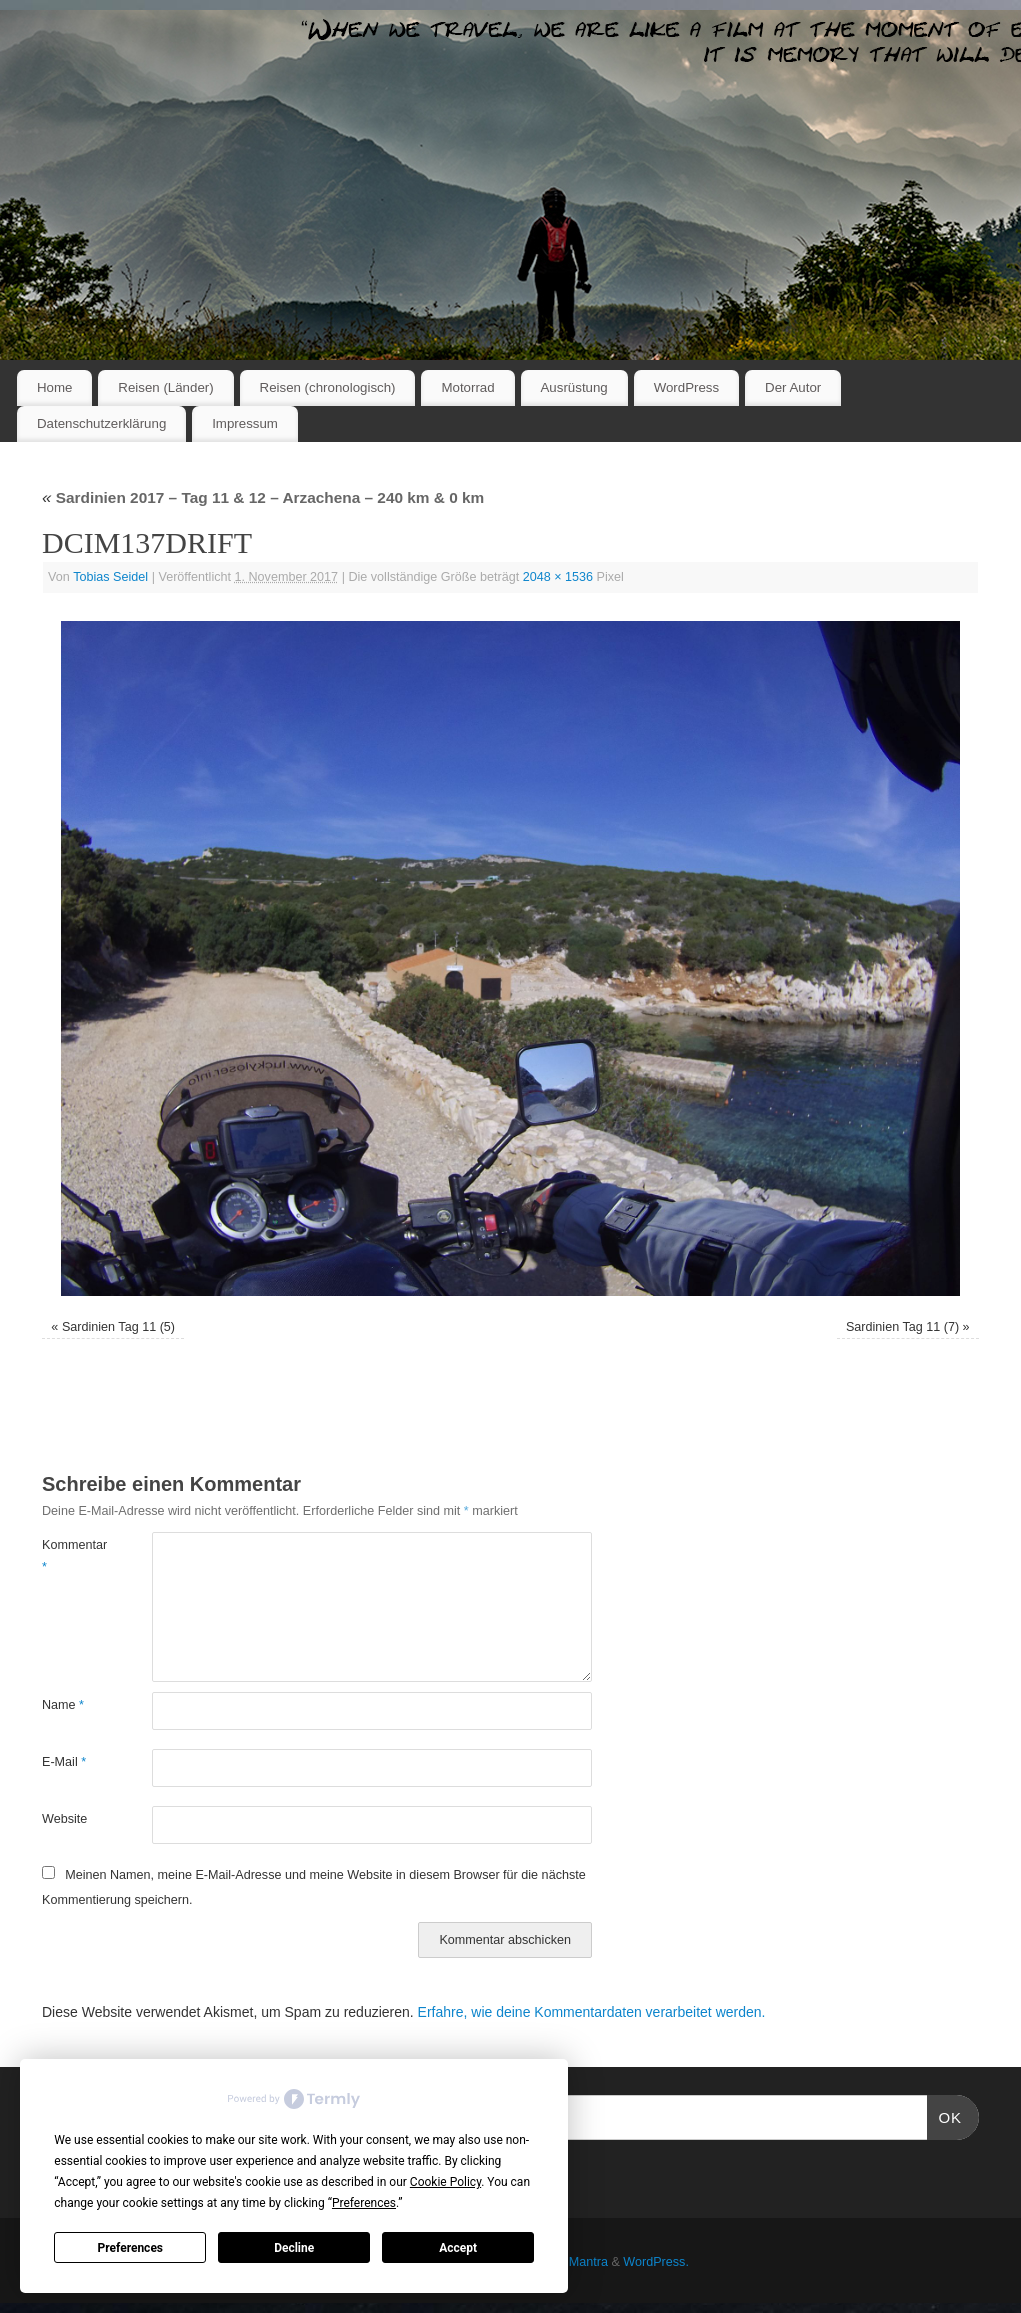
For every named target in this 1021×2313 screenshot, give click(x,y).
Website (64, 1819)
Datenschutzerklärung (101, 423)
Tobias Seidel (110, 577)
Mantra (588, 2262)
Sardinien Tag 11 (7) (902, 1327)
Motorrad (467, 387)
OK (945, 2115)
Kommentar (69, 1555)
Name (63, 1705)
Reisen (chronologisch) (328, 387)
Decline (294, 2248)
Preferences (131, 2248)
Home (54, 387)
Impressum (245, 423)
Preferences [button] (364, 2203)
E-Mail (64, 1762)
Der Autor (793, 387)
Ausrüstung (574, 387)
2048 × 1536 (558, 577)
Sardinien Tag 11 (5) (118, 1327)
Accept (458, 2248)
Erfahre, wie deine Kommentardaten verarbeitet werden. (592, 2012)
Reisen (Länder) (165, 387)
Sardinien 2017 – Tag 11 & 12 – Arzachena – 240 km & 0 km (263, 497)
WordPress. (656, 2262)
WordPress (687, 387)
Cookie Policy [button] (445, 2182)
